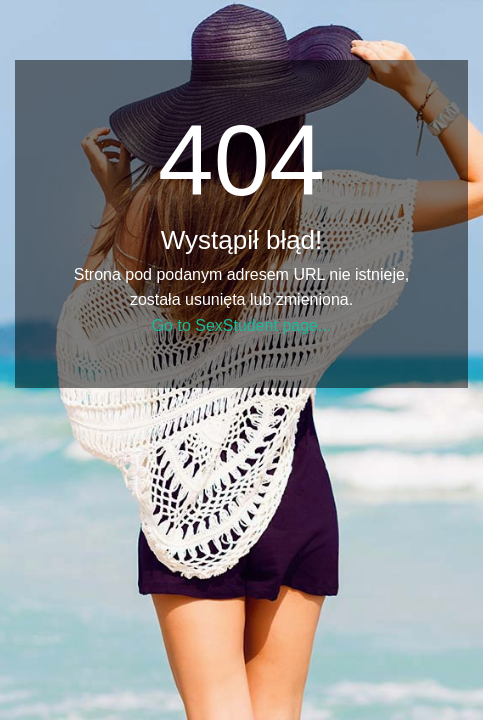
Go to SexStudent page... (242, 325)
